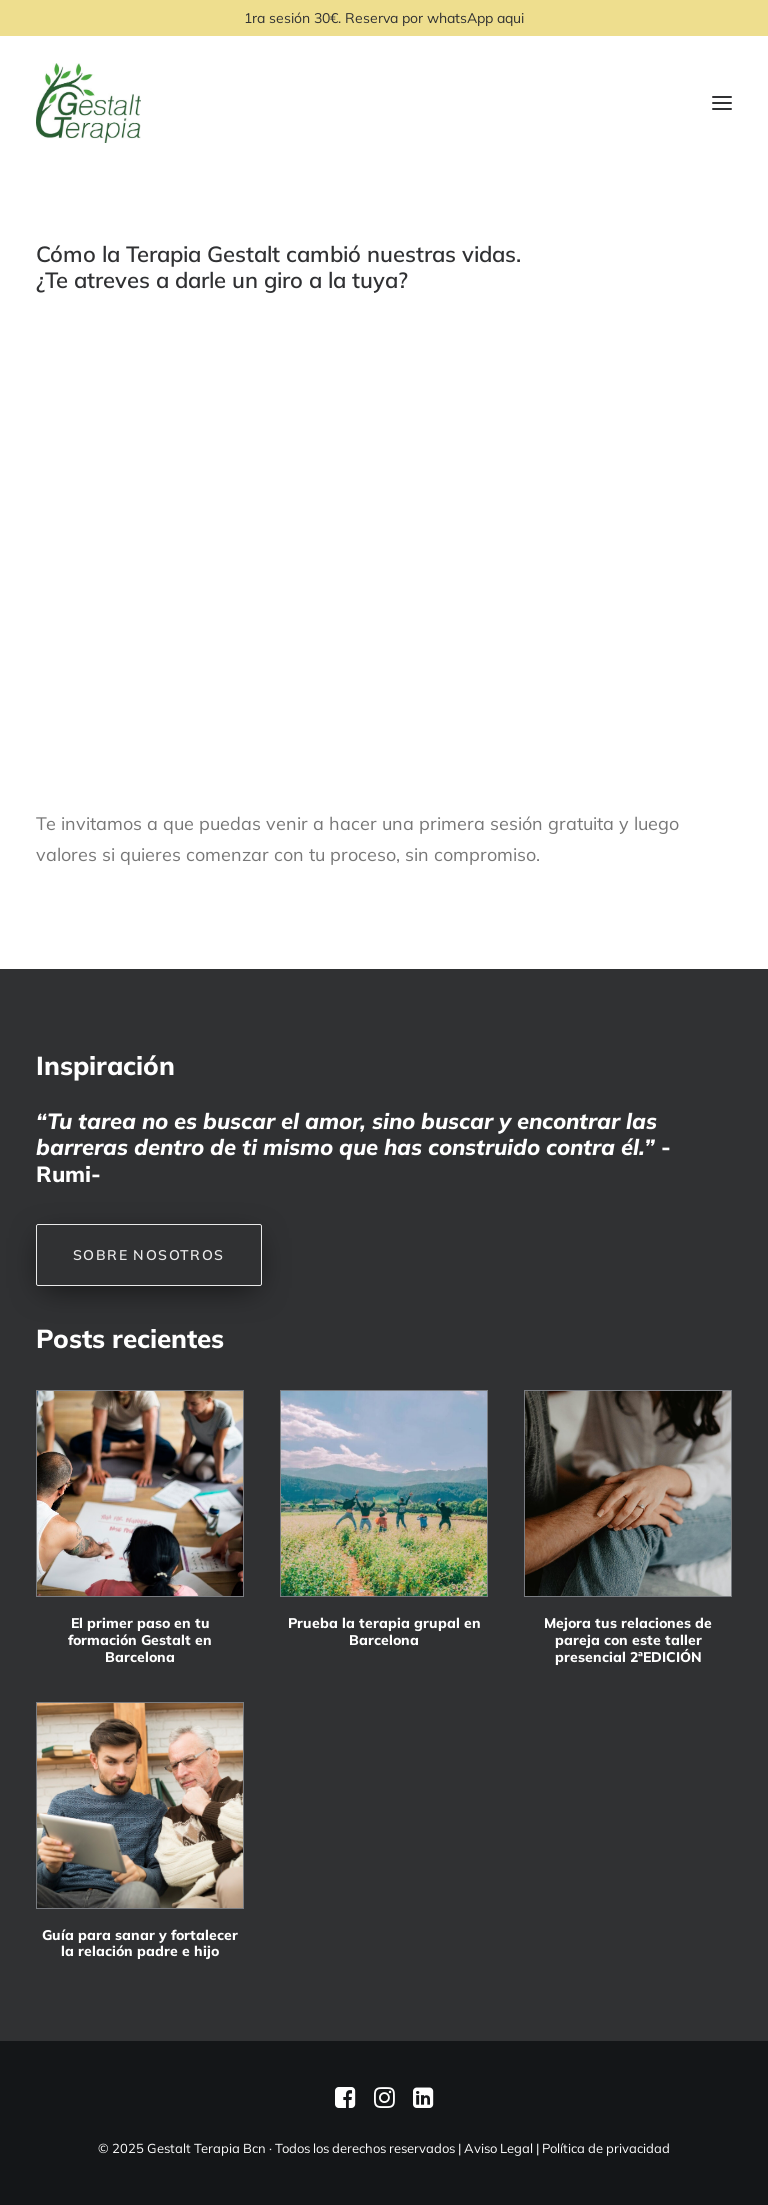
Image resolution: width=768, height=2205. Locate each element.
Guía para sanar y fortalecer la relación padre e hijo (140, 1943)
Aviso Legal (498, 2148)
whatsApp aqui (475, 18)
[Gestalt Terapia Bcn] (88, 103)
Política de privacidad (606, 2148)
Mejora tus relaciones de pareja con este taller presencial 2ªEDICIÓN (628, 1640)
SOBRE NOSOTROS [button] (149, 1255)
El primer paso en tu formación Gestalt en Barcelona (140, 1640)
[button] (140, 1493)
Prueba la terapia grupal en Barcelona (384, 1631)
